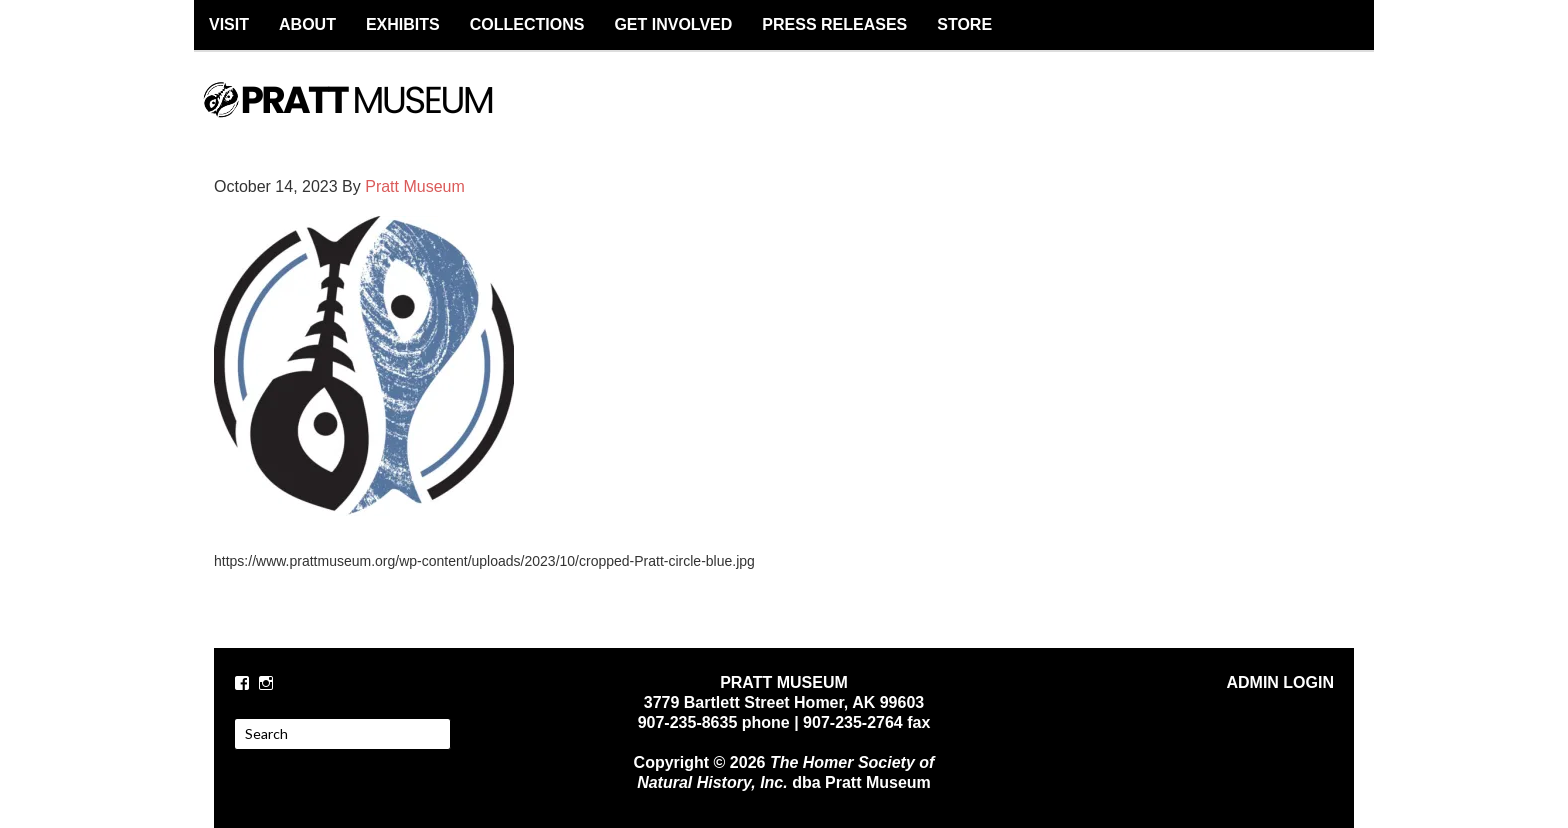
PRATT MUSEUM (369, 117)
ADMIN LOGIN (1280, 682)
